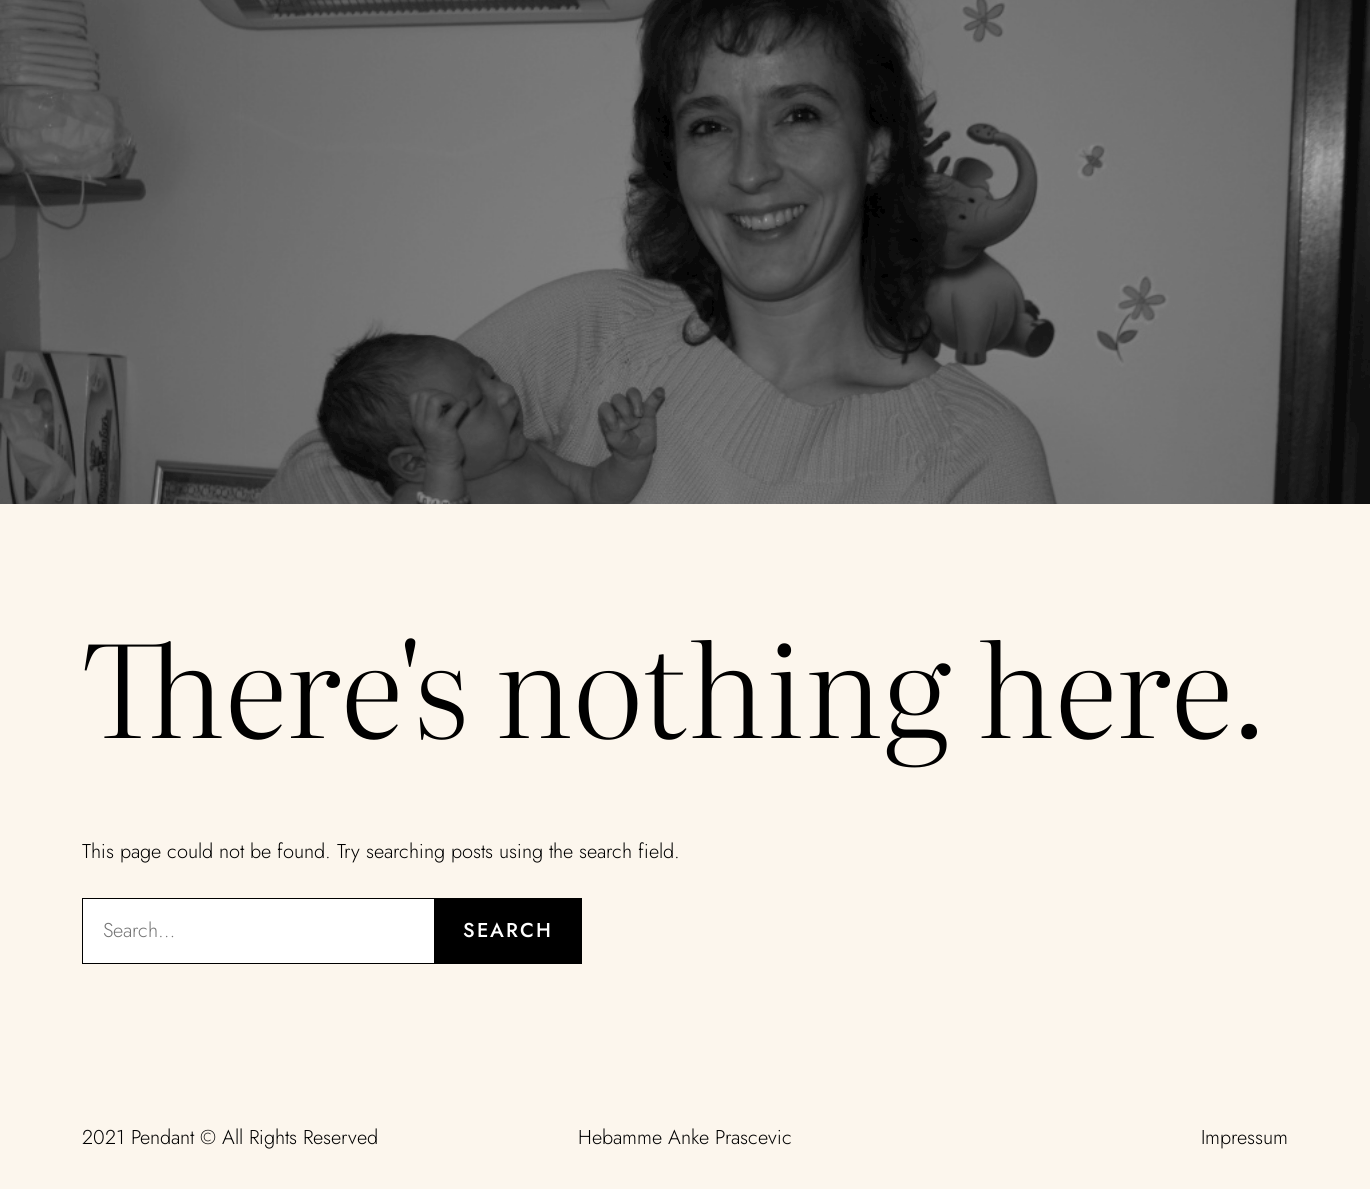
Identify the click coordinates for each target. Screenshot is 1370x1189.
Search (508, 930)
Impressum (1244, 1137)
